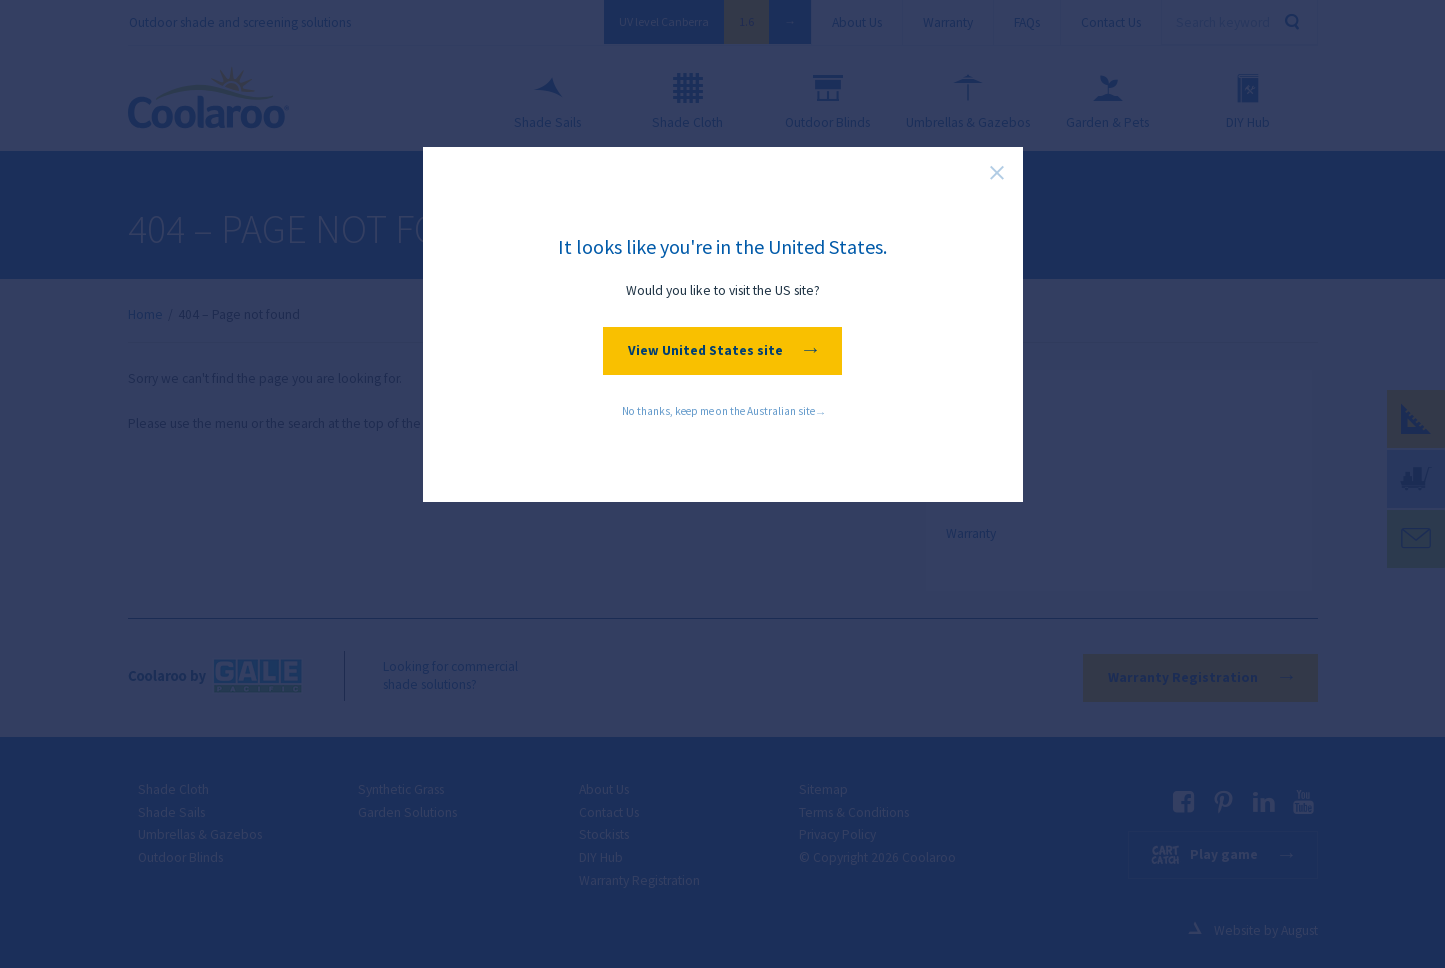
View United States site (722, 350)
